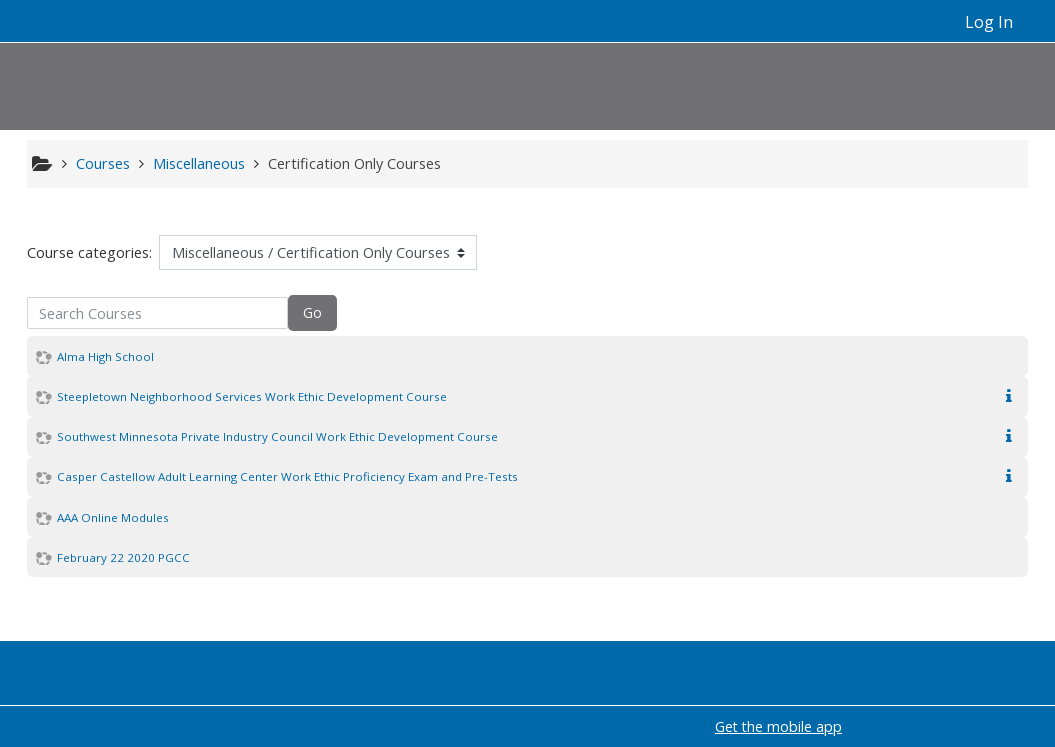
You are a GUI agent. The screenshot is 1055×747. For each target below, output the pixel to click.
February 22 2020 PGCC (123, 557)
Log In (989, 22)
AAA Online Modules (113, 517)
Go (312, 312)
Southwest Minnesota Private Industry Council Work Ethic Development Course (277, 436)
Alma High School (105, 356)
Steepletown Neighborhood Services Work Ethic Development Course (252, 396)
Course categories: (89, 252)
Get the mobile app (778, 726)
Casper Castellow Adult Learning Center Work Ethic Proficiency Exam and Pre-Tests (287, 476)
